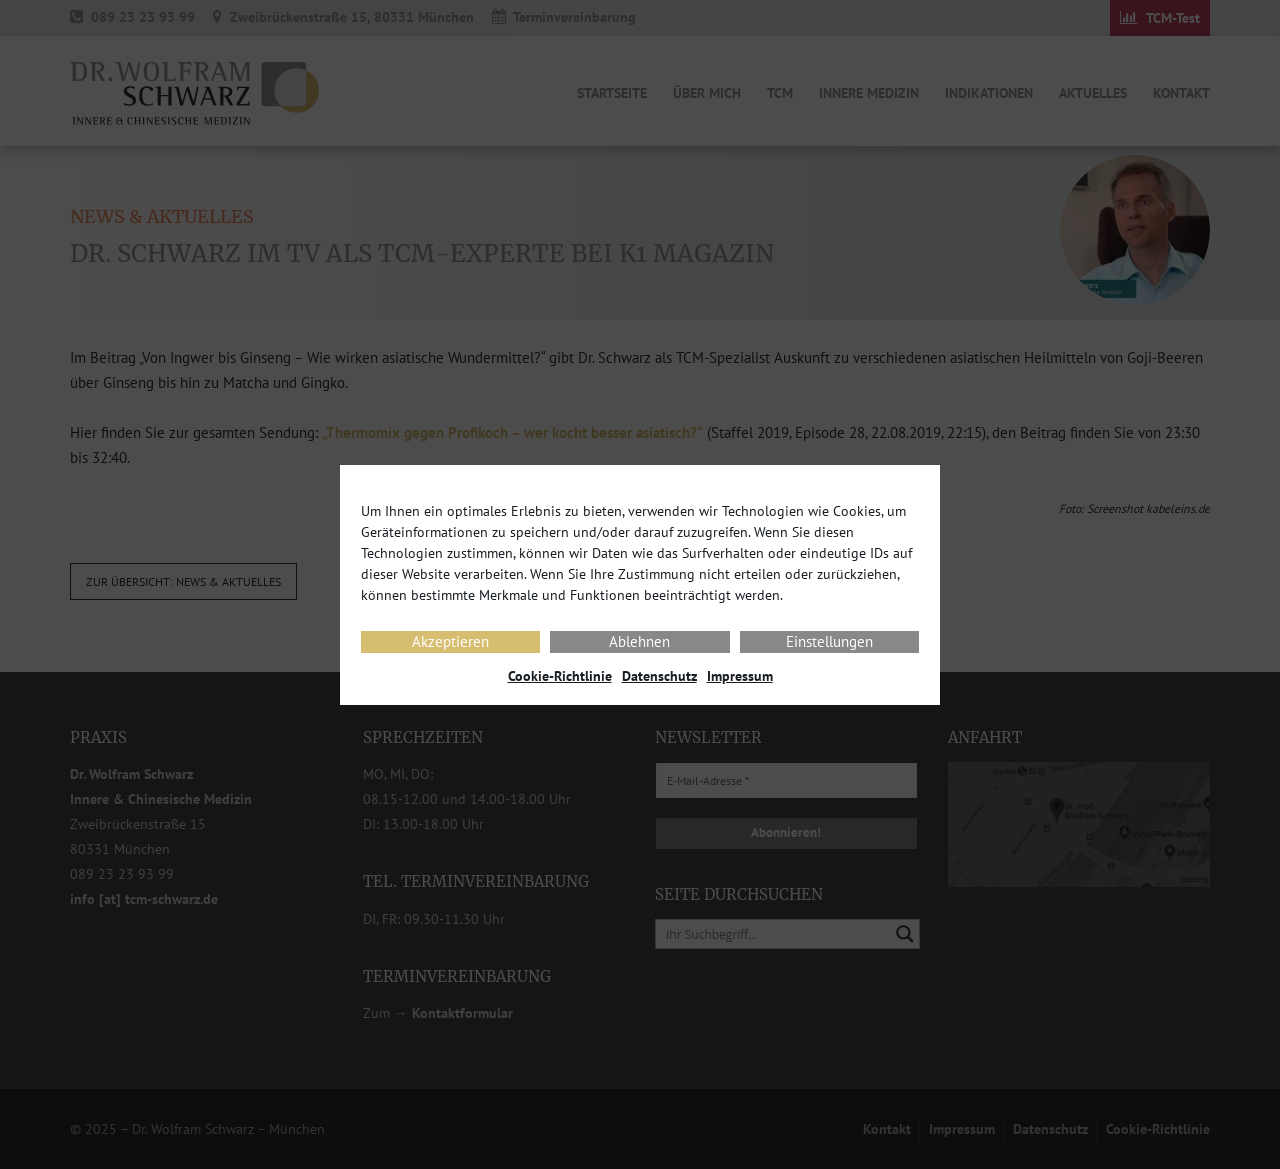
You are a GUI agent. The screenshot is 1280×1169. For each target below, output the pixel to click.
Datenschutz (659, 676)
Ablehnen (639, 641)
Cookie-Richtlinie (560, 676)
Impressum (740, 676)
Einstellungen (829, 641)
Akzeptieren (450, 641)
